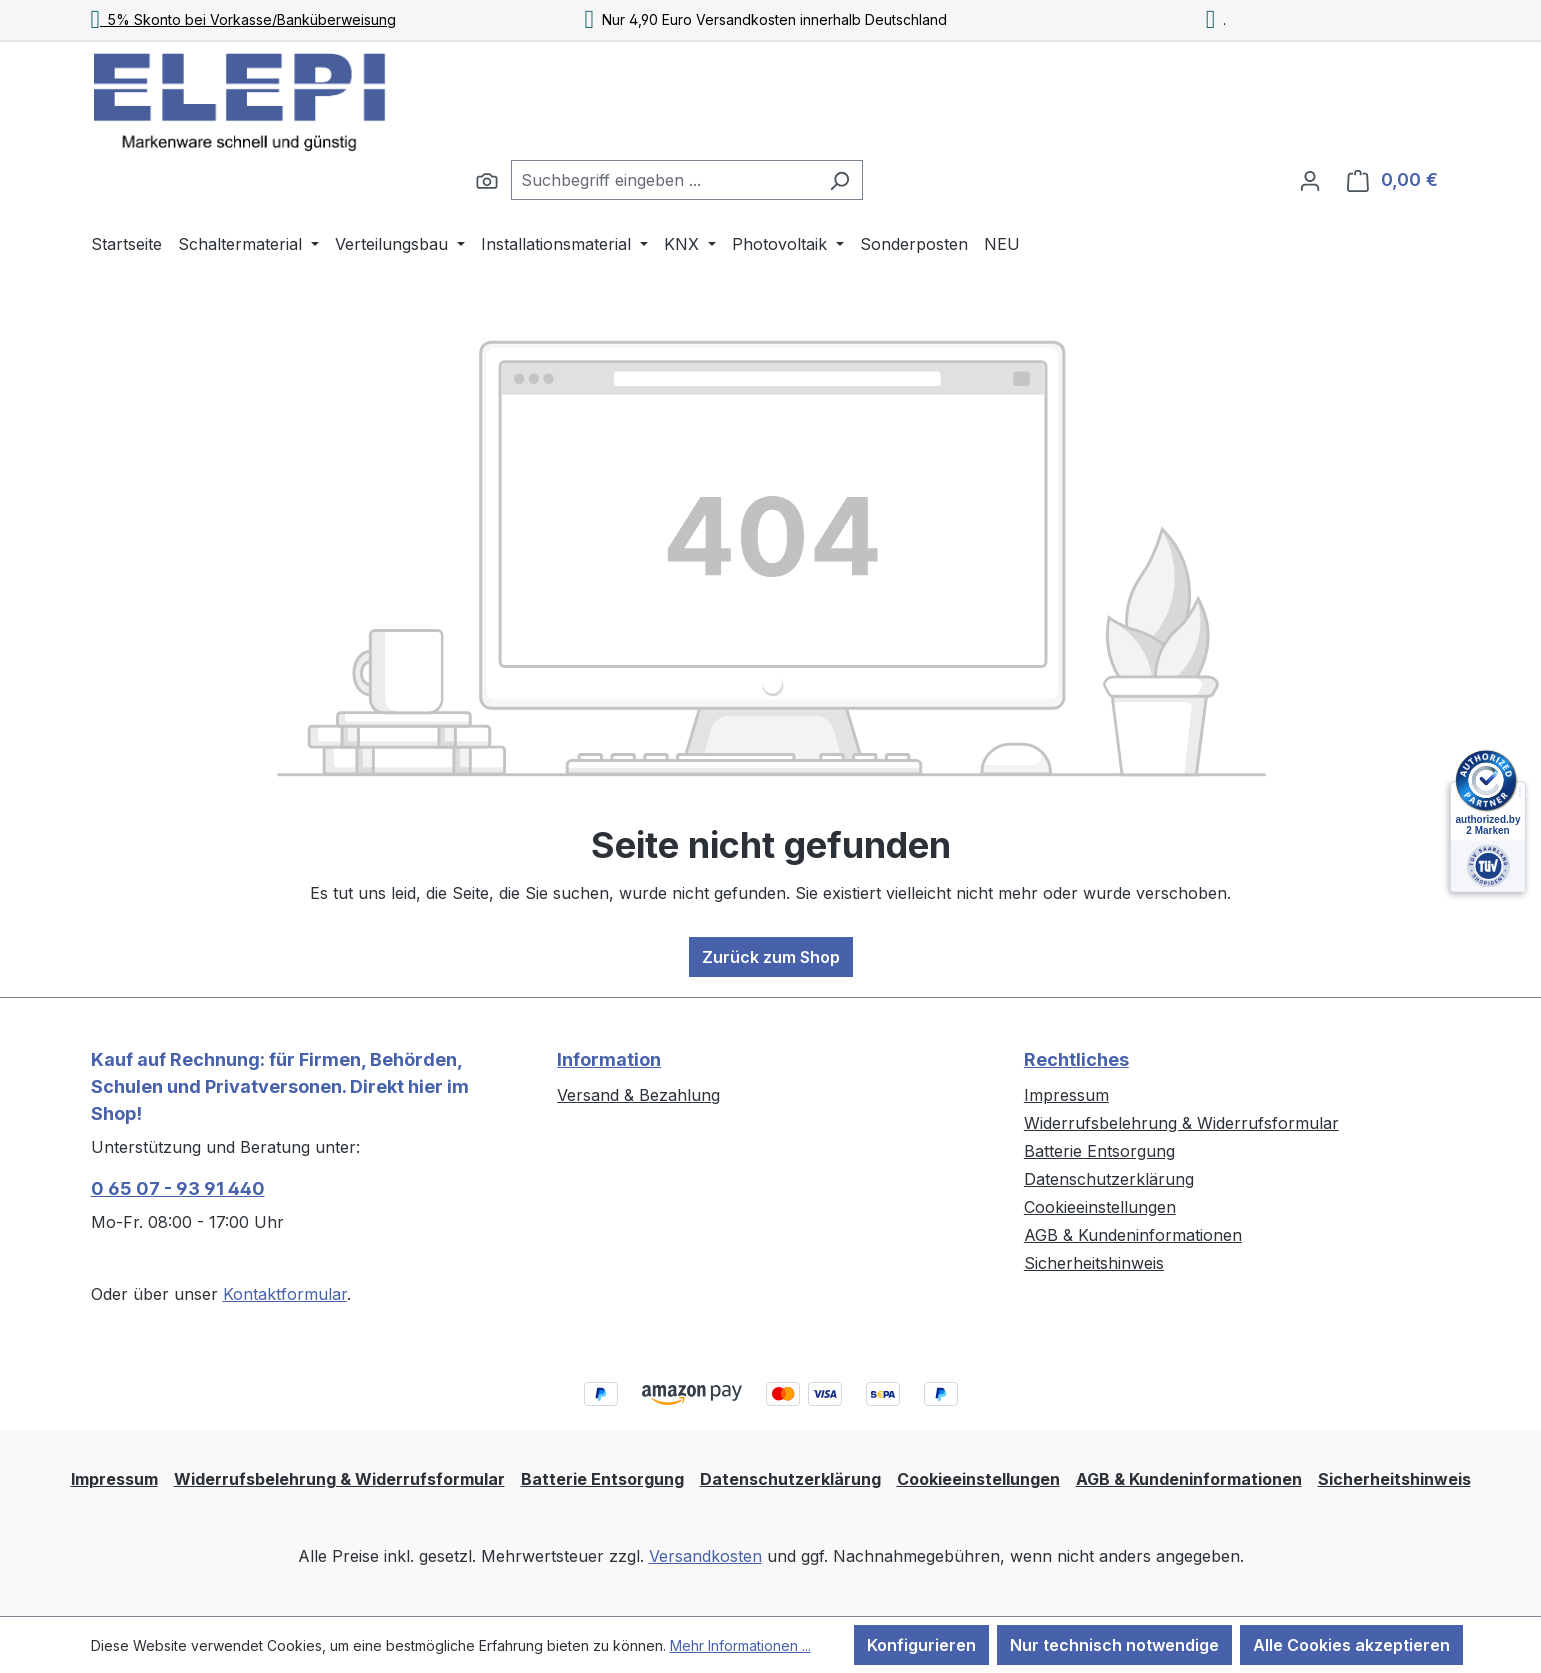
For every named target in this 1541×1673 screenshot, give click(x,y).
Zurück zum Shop (771, 957)
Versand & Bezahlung (638, 1095)
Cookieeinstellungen (1100, 1207)
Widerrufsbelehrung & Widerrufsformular (1181, 1123)
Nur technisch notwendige (1114, 1645)
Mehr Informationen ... (740, 1645)
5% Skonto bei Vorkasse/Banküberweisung (244, 19)
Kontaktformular (285, 1294)
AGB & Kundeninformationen (1133, 1235)
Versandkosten (705, 1556)
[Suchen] (487, 180)
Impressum (1066, 1095)
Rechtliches (1076, 1059)
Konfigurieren (921, 1645)
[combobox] (664, 180)
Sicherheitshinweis (1094, 1263)
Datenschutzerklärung (1109, 1179)
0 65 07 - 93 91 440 (178, 1188)
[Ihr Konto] (1310, 180)
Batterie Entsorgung (1099, 1151)
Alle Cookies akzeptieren (1351, 1645)
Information (609, 1059)
